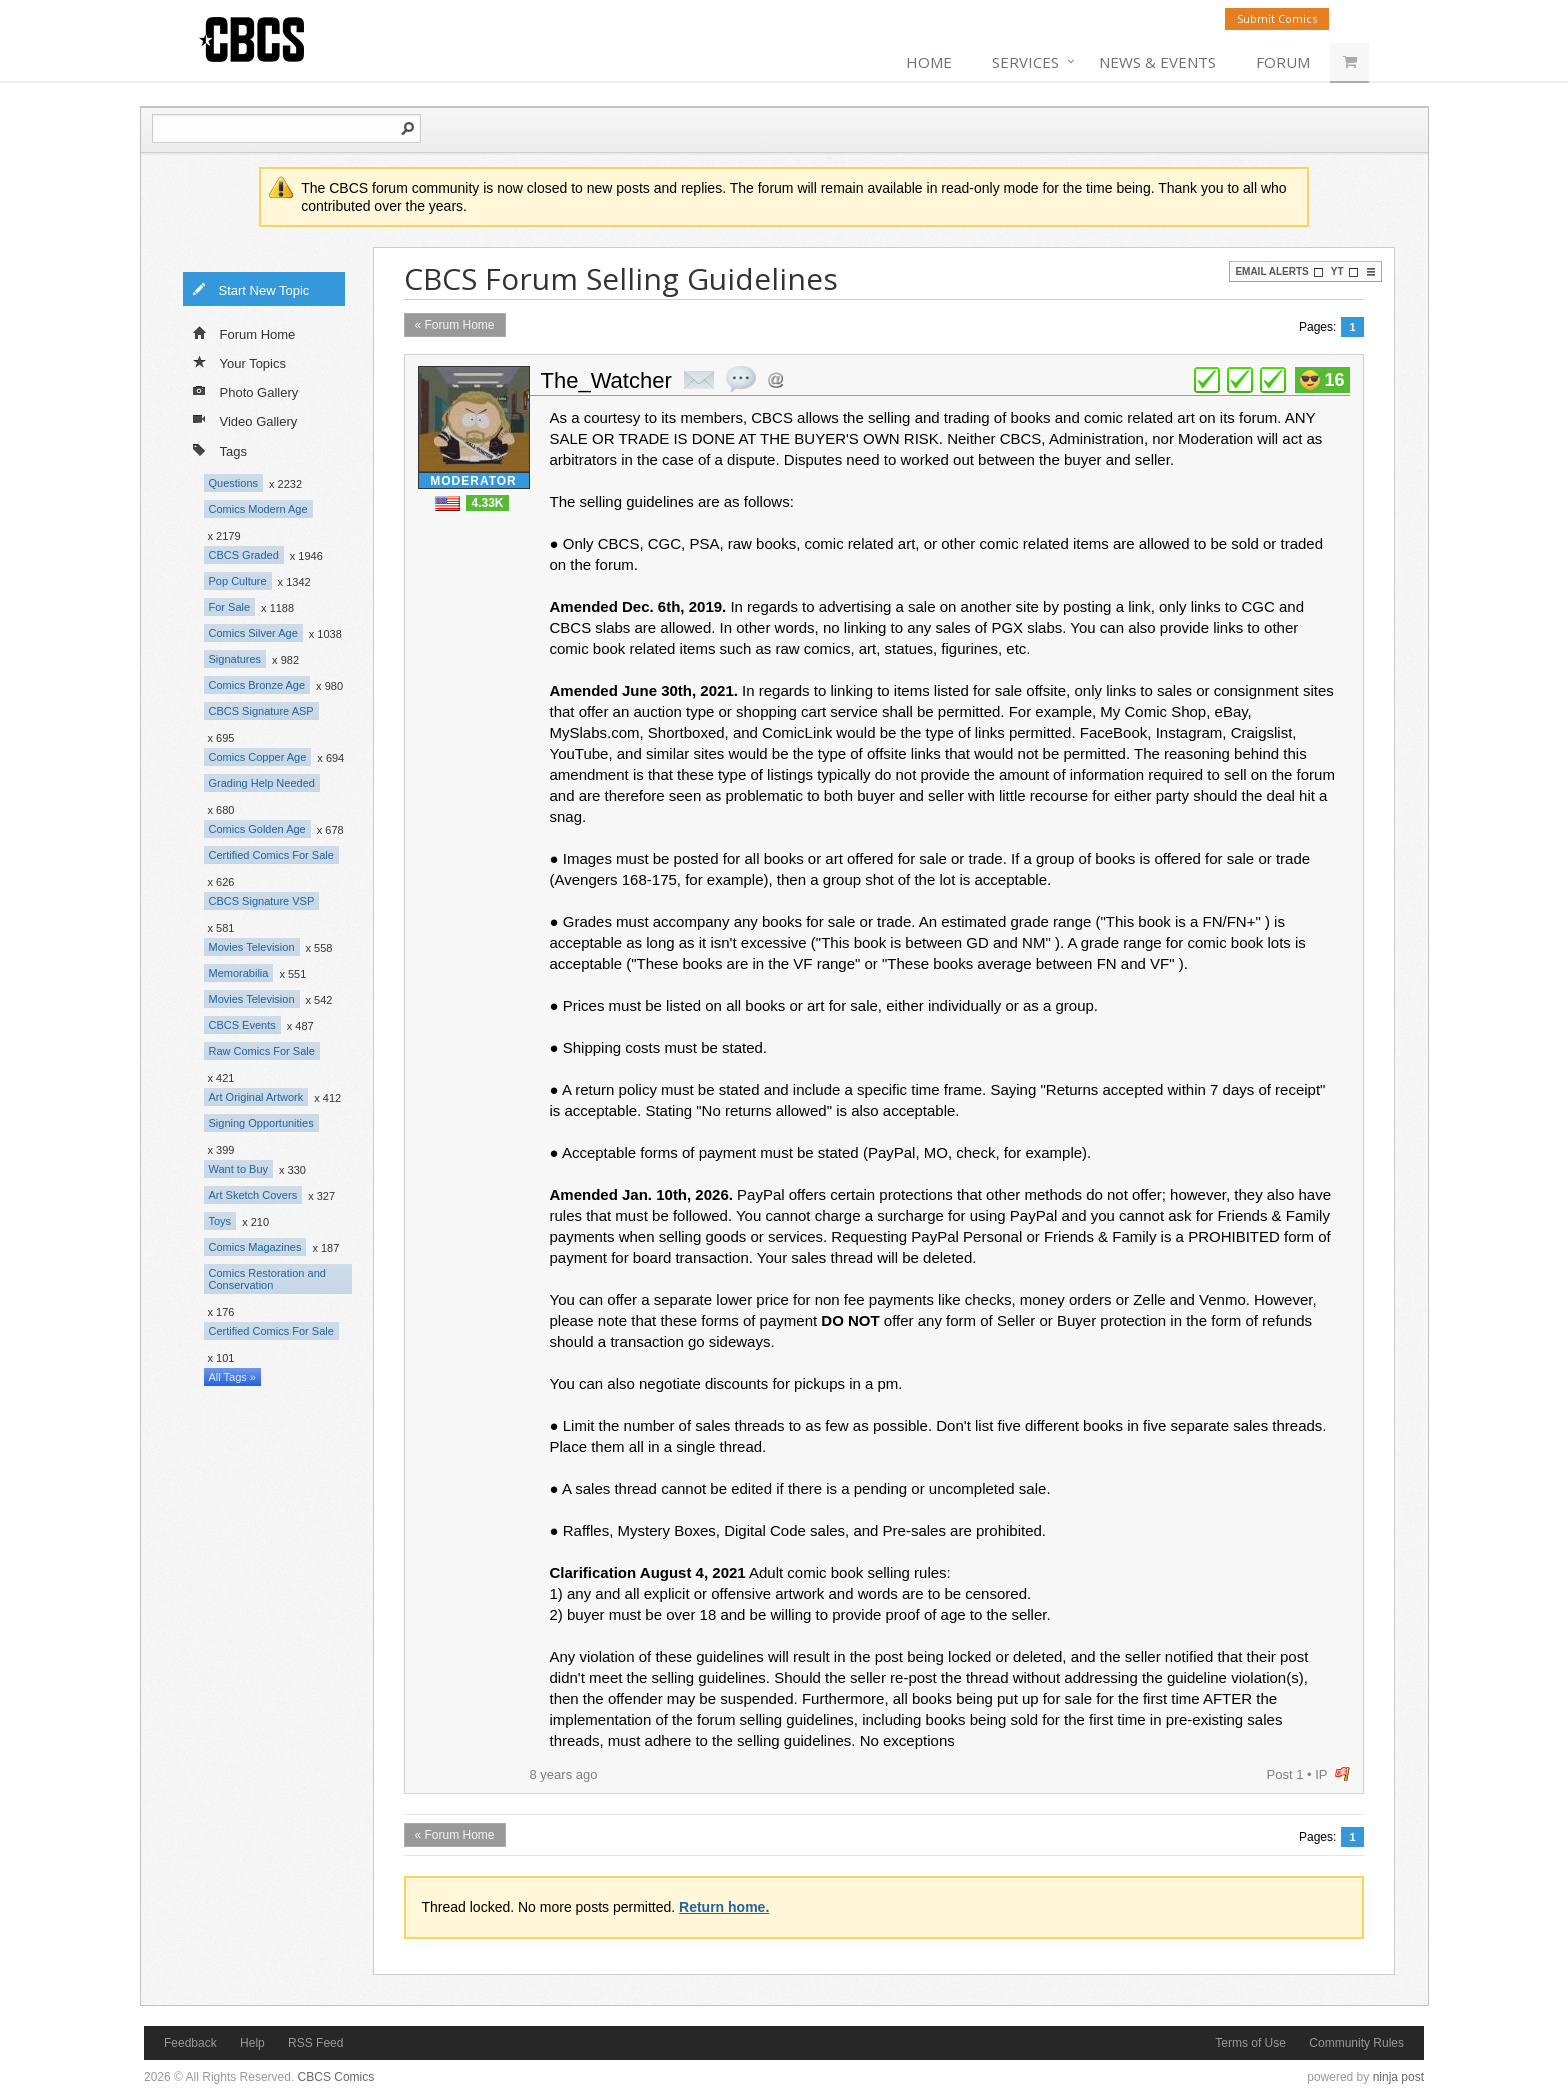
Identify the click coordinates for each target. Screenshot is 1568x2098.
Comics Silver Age (253, 633)
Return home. (724, 1907)
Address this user (775, 379)
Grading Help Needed (262, 783)
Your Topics (240, 362)
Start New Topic (251, 289)
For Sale (230, 607)
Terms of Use (1250, 2043)
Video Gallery (245, 420)
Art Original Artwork (256, 1097)
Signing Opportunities (261, 1123)
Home (929, 62)
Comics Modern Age (258, 509)
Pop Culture (238, 581)
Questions (234, 483)
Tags (220, 449)
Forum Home (244, 333)
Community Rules (1356, 2043)
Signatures (235, 659)
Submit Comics (1277, 18)
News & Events (1157, 62)
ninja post (1398, 2077)
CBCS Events (242, 1025)
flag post (1342, 1774)
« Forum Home (455, 325)
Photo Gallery (246, 391)
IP (1321, 1774)
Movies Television (252, 947)
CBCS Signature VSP (262, 901)
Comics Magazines (255, 1247)
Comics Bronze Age (257, 685)
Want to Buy (239, 1169)
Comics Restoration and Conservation (267, 1279)
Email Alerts (1279, 272)
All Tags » (233, 1377)
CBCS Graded (244, 555)
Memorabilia (239, 973)
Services (1025, 62)
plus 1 (1207, 380)
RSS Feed (315, 2043)
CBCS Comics (336, 2077)
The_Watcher (606, 380)
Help (252, 2043)
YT (1345, 272)
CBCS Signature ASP (261, 711)
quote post (741, 379)
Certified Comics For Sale (271, 855)
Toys (220, 1221)
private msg (699, 380)
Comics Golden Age (257, 829)
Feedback (190, 2043)
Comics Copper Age (258, 757)
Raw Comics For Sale (262, 1051)
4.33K (487, 503)
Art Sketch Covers (253, 1195)
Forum (1283, 62)
